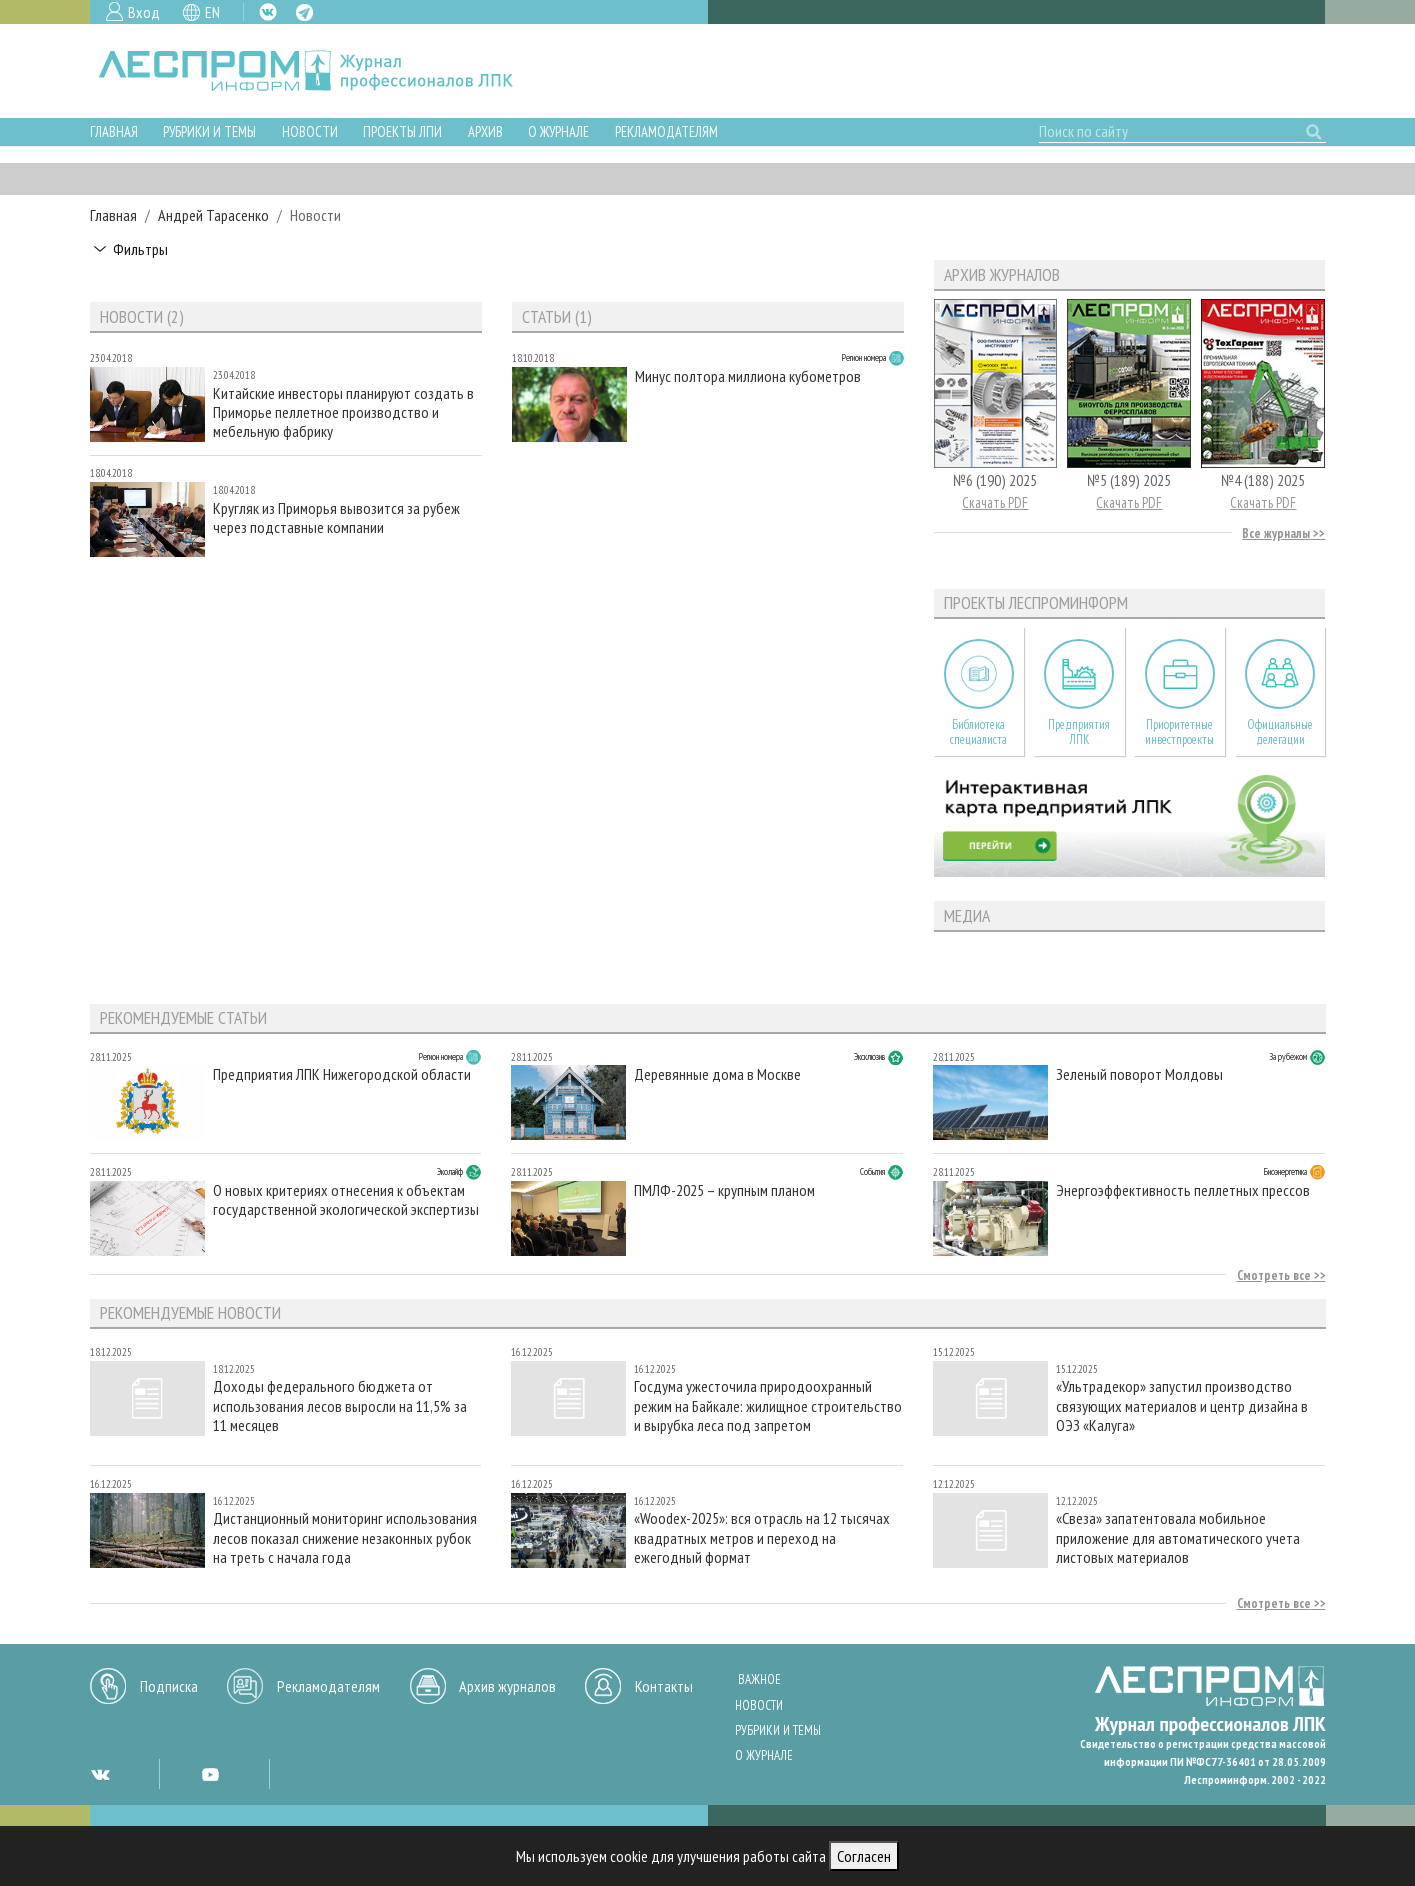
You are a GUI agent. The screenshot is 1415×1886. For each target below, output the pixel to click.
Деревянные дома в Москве (717, 1074)
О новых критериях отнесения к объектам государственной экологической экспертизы (346, 1200)
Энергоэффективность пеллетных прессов (1183, 1190)
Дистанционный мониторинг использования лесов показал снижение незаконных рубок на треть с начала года (345, 1537)
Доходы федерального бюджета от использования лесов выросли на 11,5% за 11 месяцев (340, 1405)
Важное (759, 1679)
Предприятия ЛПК (1079, 732)
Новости (310, 131)
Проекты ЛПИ (402, 131)
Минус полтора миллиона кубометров (748, 376)
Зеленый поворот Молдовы (1139, 1074)
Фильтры (140, 249)
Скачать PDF (995, 502)
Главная (114, 131)
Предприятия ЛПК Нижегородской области (342, 1074)
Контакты (664, 1686)
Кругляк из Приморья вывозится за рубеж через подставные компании (336, 518)
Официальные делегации (1280, 732)
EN (212, 12)
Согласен (864, 1856)
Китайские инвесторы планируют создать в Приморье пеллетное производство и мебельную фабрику (343, 412)
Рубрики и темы (209, 131)
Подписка (169, 1686)
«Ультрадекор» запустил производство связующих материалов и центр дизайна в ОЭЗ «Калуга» (1182, 1405)
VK (268, 12)
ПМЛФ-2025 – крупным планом (724, 1190)
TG (304, 12)
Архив (485, 131)
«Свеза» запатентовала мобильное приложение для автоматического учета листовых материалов (1178, 1537)
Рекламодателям (666, 131)
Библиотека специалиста (978, 732)
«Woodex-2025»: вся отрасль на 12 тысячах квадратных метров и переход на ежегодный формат (762, 1537)
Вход (144, 12)
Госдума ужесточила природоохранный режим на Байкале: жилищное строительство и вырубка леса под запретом (768, 1405)
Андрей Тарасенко (213, 215)
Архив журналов (507, 1686)
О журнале (558, 131)
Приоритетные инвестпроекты (1179, 732)
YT (210, 1774)
